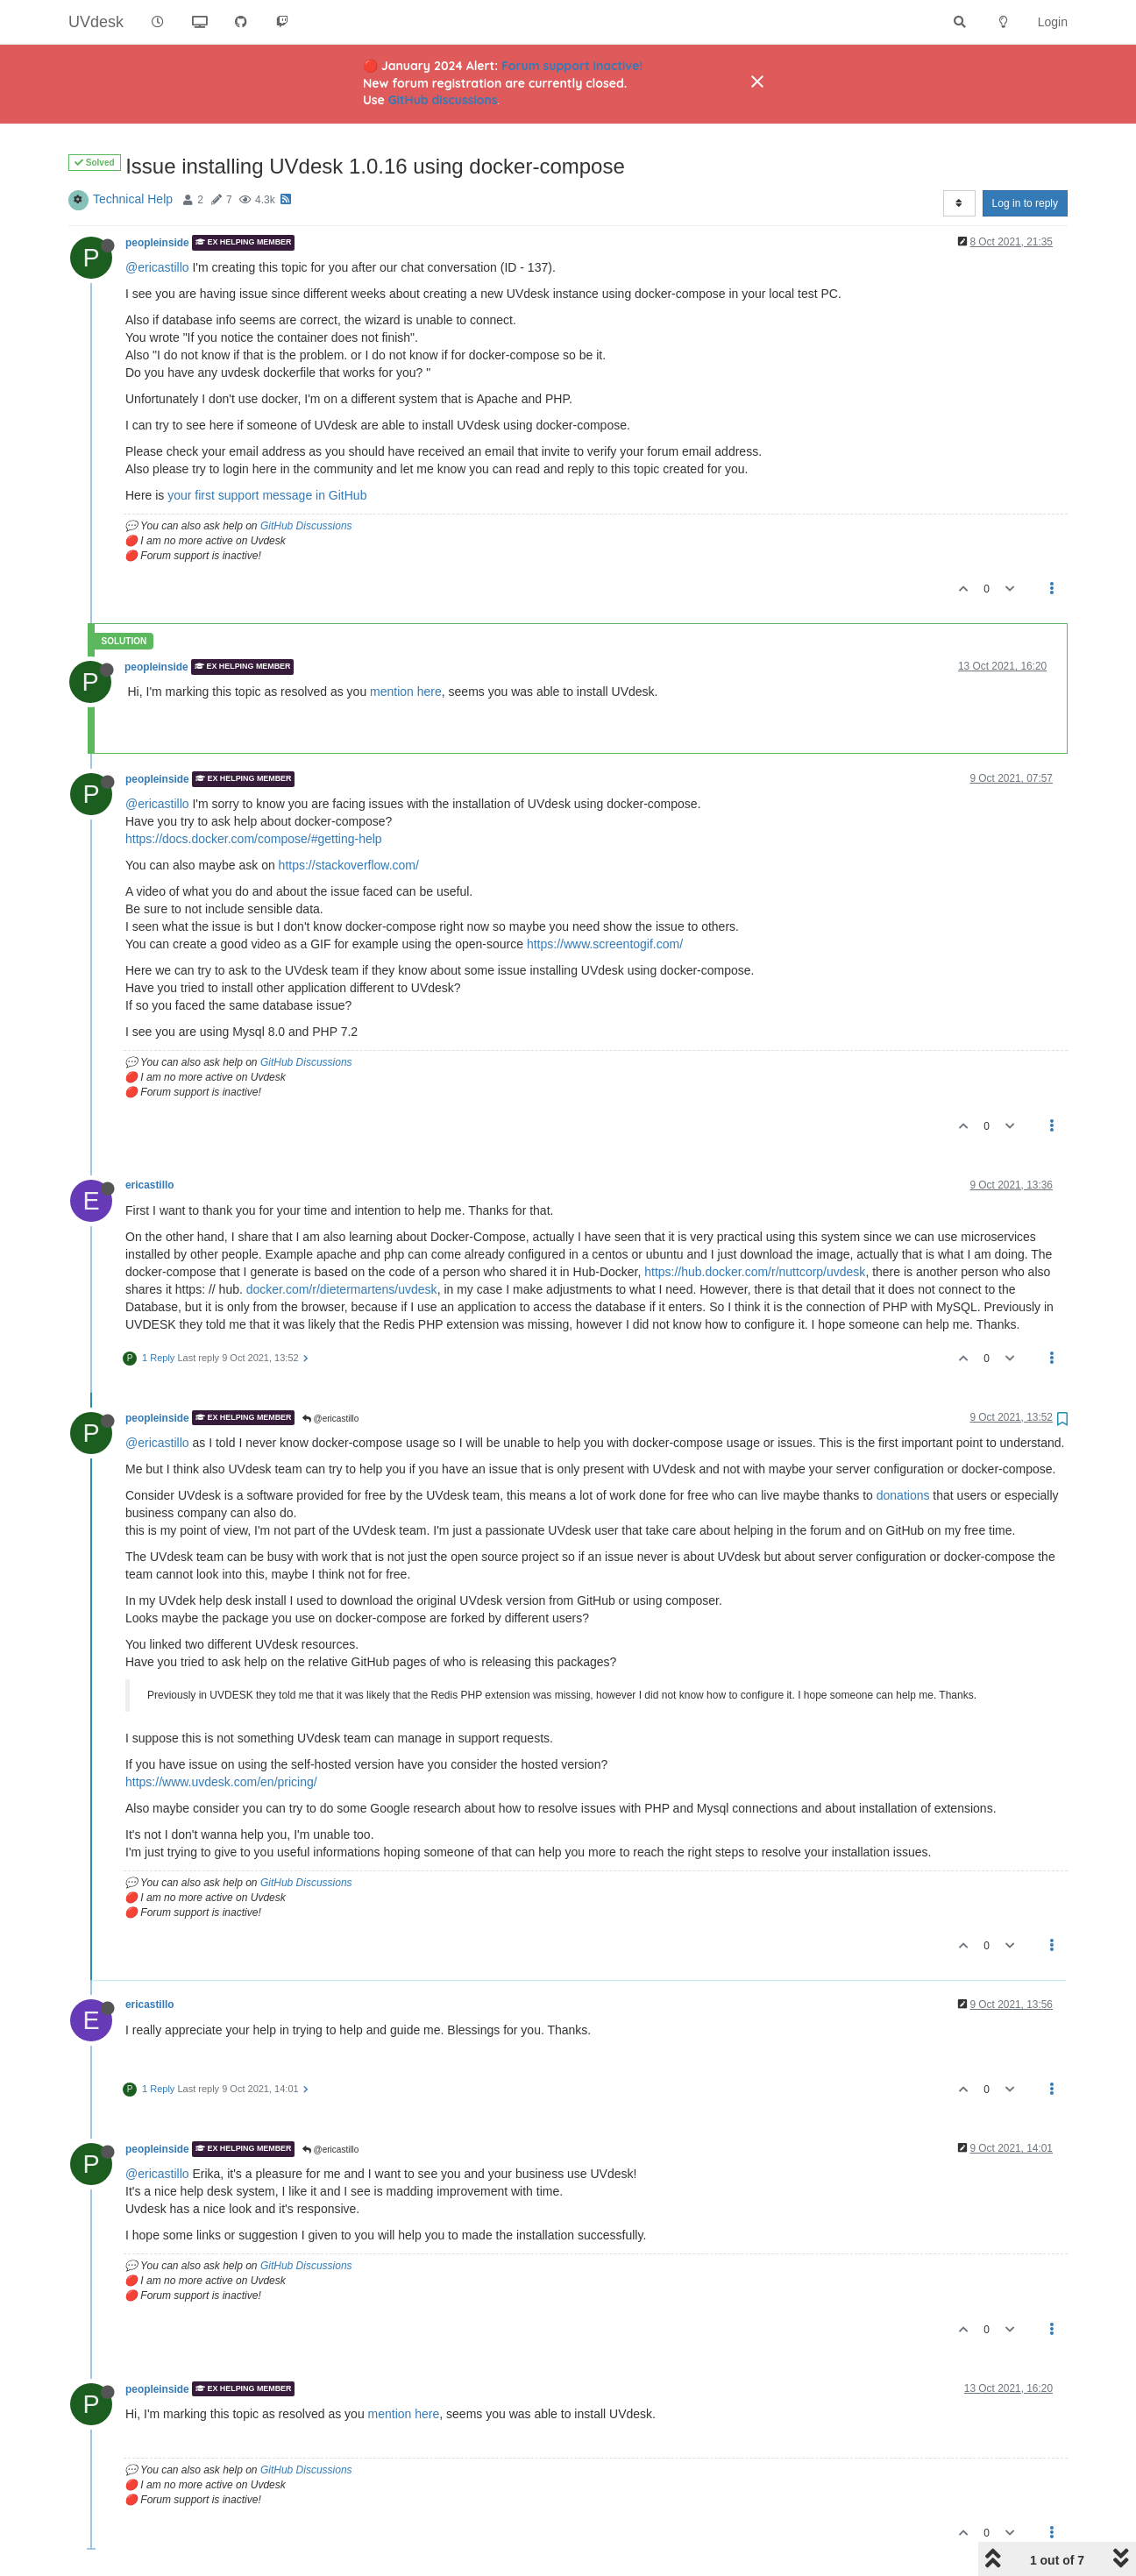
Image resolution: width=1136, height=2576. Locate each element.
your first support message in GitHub (266, 495)
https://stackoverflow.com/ (349, 865)
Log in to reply (1025, 203)
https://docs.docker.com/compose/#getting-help (253, 839)
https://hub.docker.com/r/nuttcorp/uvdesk (754, 1272)
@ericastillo (157, 267)
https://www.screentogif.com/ (605, 944)
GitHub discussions (443, 100)
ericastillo (149, 1185)
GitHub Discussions (306, 526)
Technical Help (133, 199)
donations (903, 1495)
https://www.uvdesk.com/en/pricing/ (221, 1782)
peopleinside (157, 243)
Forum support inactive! (572, 66)
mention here (406, 692)
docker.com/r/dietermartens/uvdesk (341, 1289)
